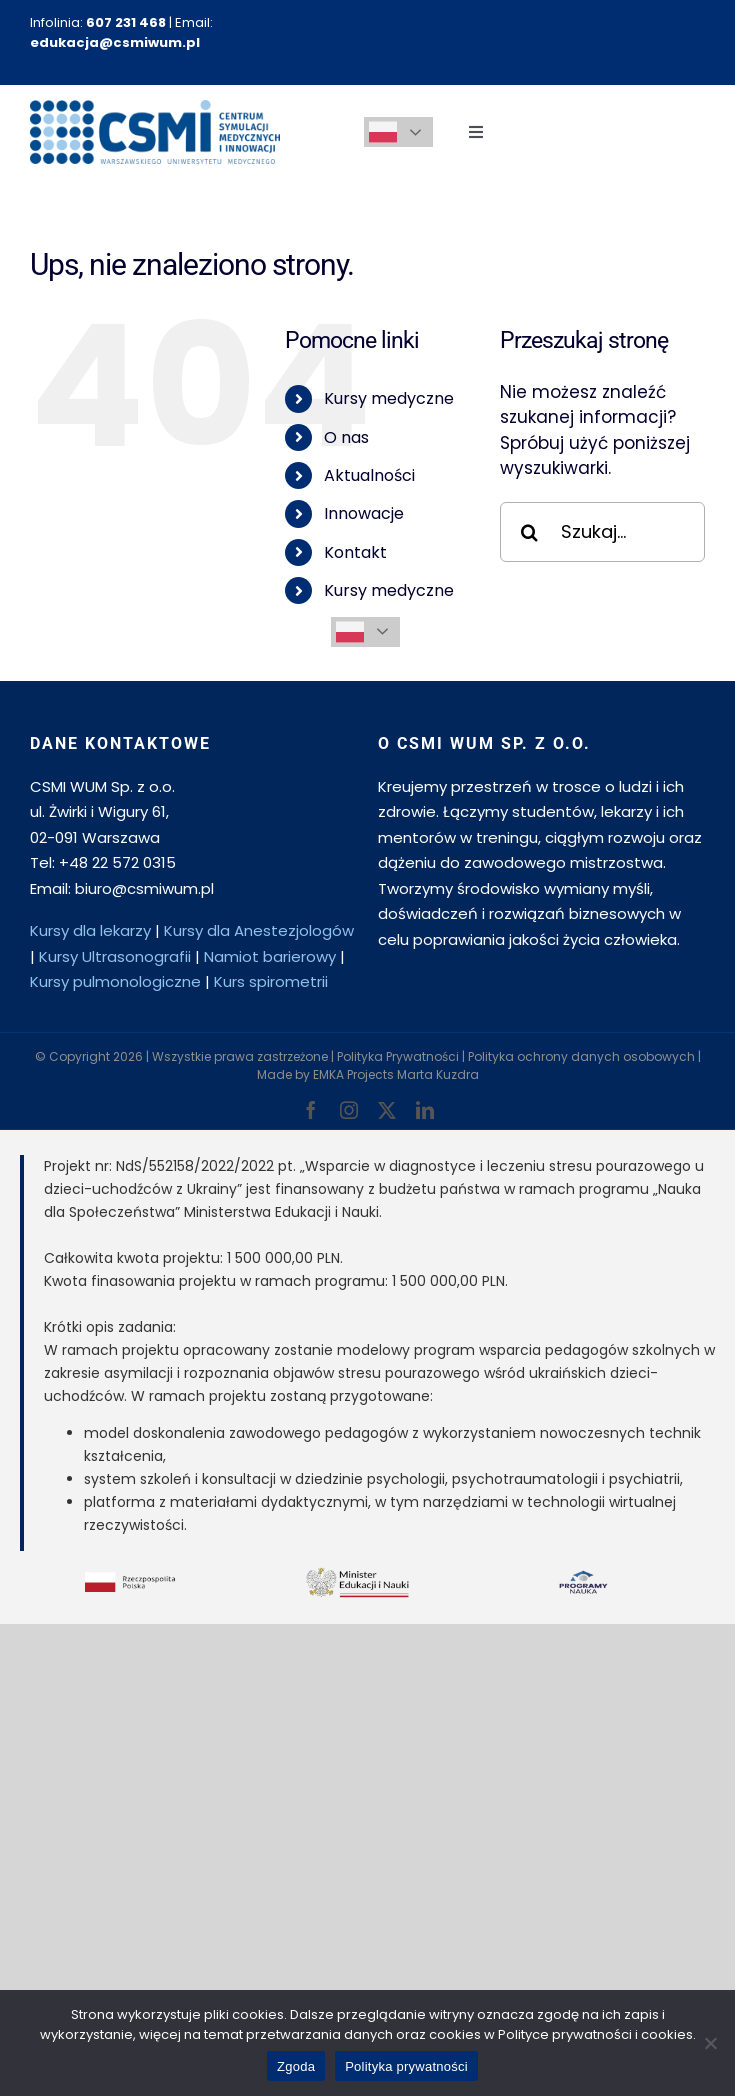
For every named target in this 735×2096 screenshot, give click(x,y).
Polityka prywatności (406, 2066)
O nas (346, 437)
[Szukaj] (530, 532)
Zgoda (296, 2066)
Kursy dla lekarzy (90, 930)
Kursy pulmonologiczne (115, 981)
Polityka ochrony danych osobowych (581, 1056)
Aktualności (369, 475)
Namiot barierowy (270, 956)
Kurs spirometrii (271, 981)
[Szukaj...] (602, 532)
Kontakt (355, 552)
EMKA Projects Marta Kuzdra (396, 1074)
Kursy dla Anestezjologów (259, 930)
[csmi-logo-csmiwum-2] (155, 108)
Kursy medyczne (389, 398)
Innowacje (364, 513)
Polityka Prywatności (398, 1056)
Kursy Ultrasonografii (115, 956)
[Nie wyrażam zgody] (710, 2043)
